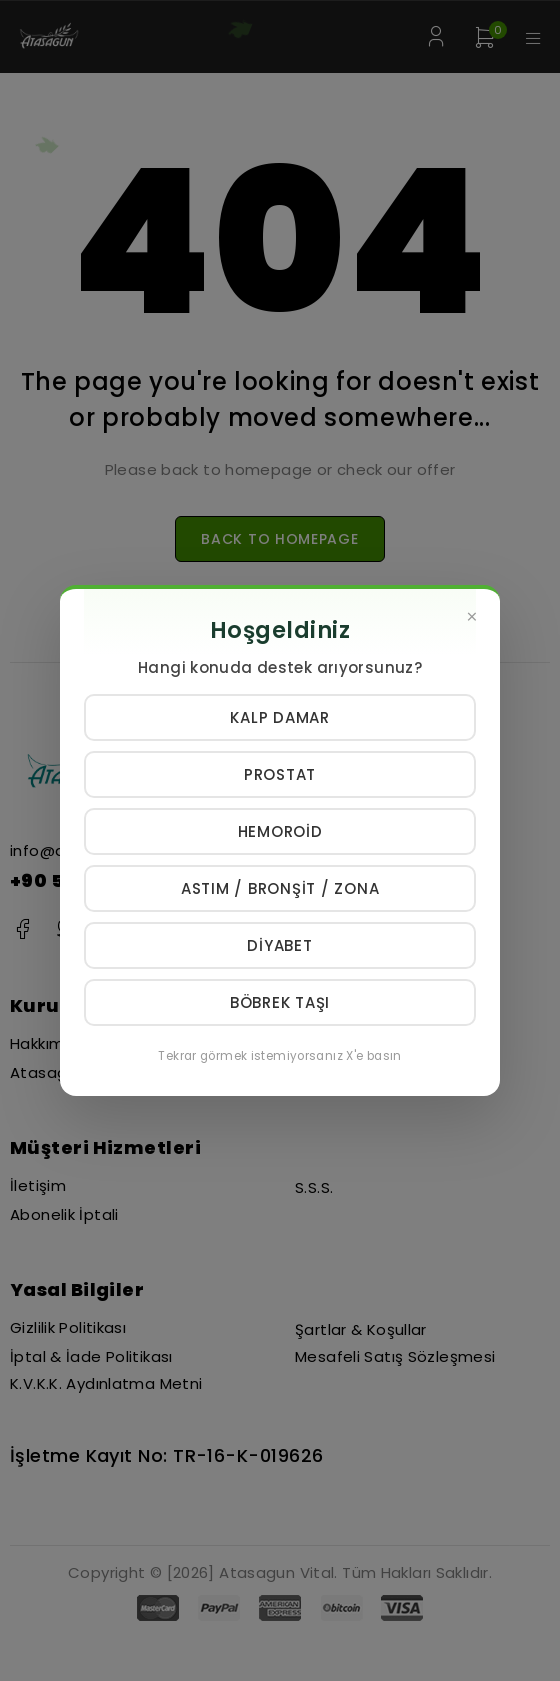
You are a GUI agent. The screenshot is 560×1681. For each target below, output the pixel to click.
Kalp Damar (280, 717)
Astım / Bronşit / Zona (280, 888)
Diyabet (279, 945)
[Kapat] (472, 617)
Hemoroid (280, 831)
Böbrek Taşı (280, 1002)
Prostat (280, 774)
